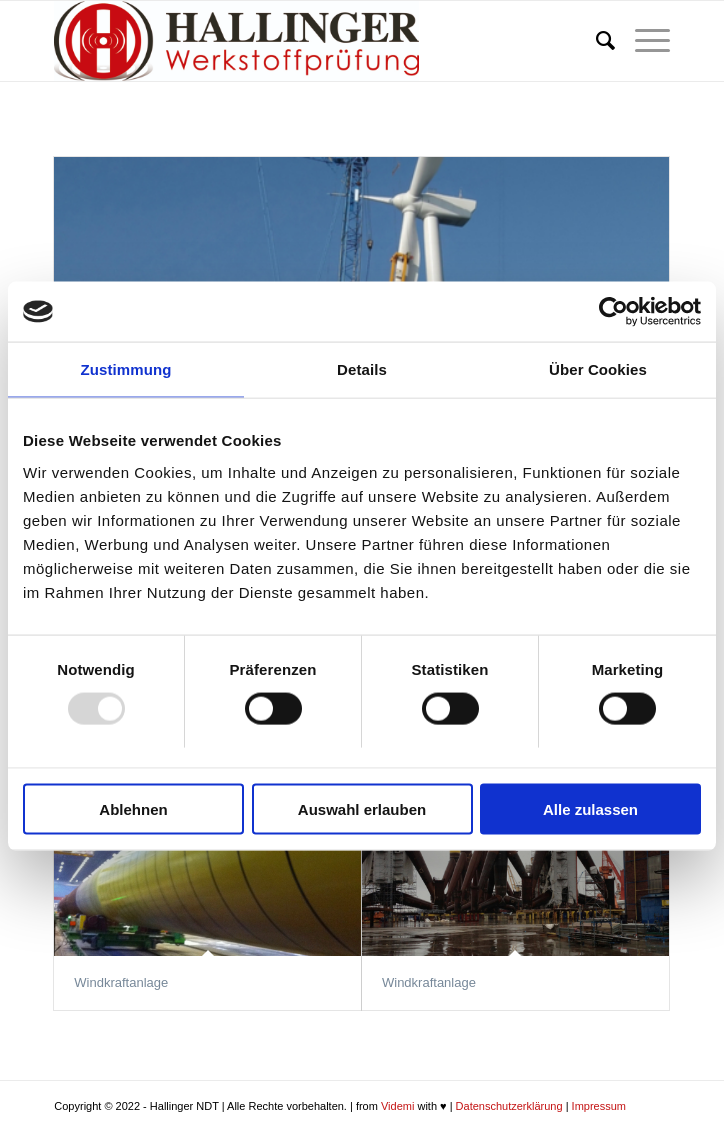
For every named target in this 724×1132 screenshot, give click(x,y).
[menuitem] (595, 41)
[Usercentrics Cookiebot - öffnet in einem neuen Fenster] (613, 312)
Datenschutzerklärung (509, 1106)
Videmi (397, 1106)
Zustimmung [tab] (126, 369)
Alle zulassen (590, 808)
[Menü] (642, 41)
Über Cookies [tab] (598, 369)
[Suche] (595, 41)
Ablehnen (133, 808)
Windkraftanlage (121, 982)
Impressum (599, 1106)
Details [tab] (362, 369)
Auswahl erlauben (362, 808)
